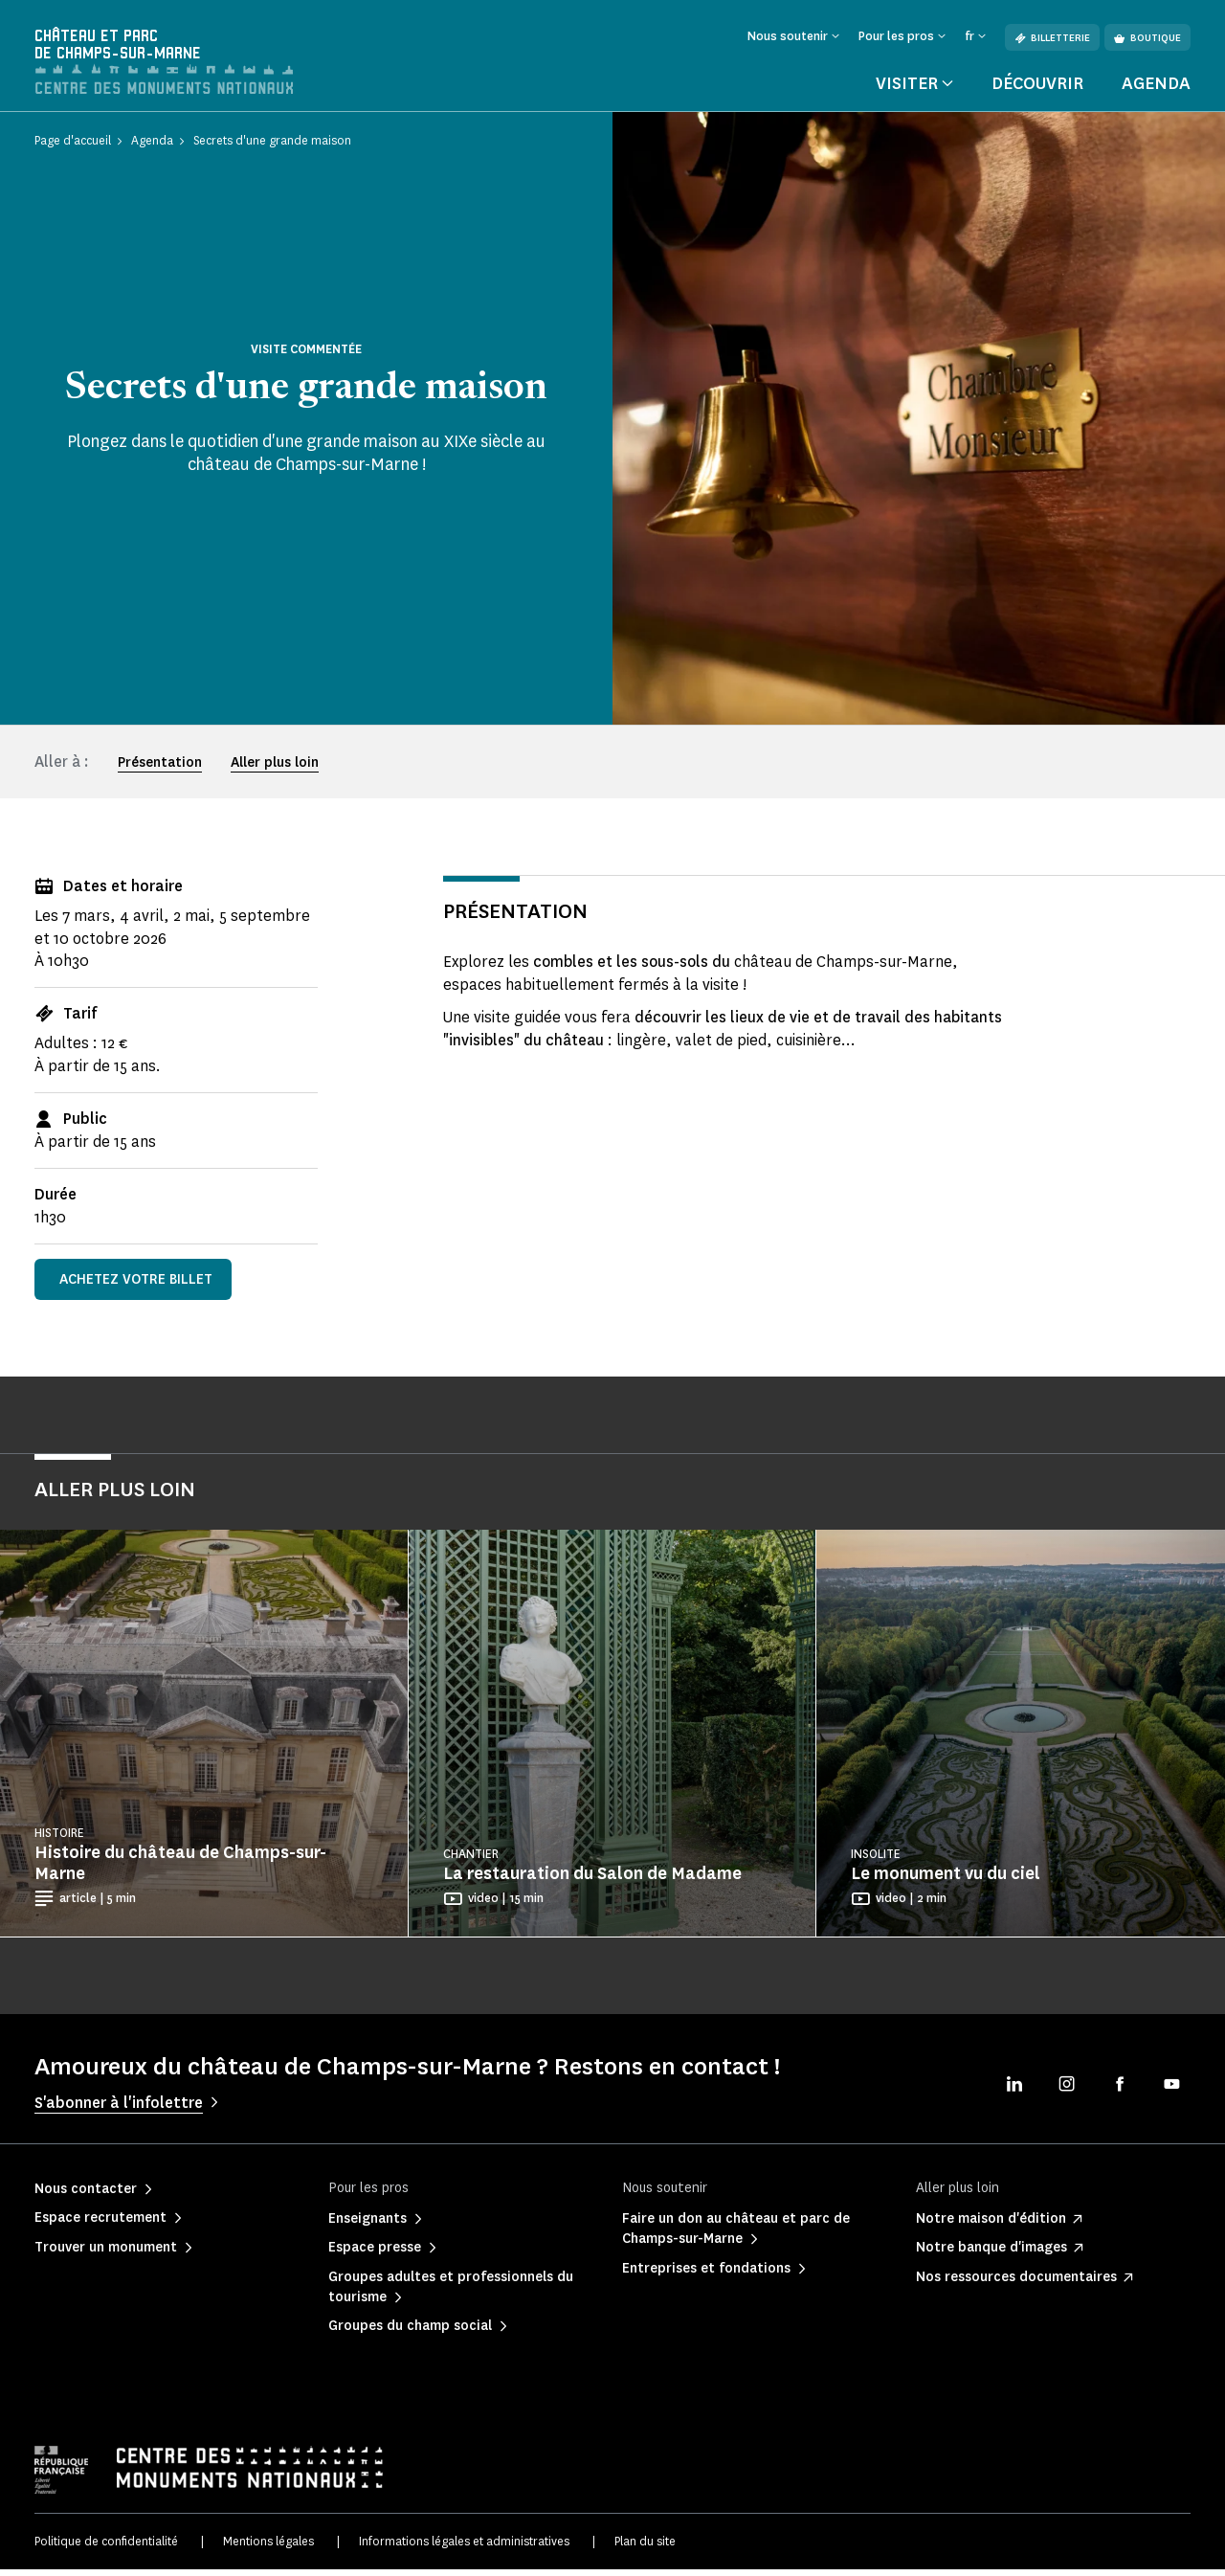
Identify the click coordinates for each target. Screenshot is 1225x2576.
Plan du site (645, 2548)
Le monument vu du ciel (945, 1881)
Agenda (1156, 89)
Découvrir (1037, 89)
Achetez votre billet (135, 1286)
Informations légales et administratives (464, 2548)
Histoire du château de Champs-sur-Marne (180, 1870)
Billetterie (1052, 38)
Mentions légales (268, 2548)
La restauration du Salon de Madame (592, 1881)
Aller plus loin (275, 769)
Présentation (160, 769)
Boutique (1147, 38)
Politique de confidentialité (106, 2548)
